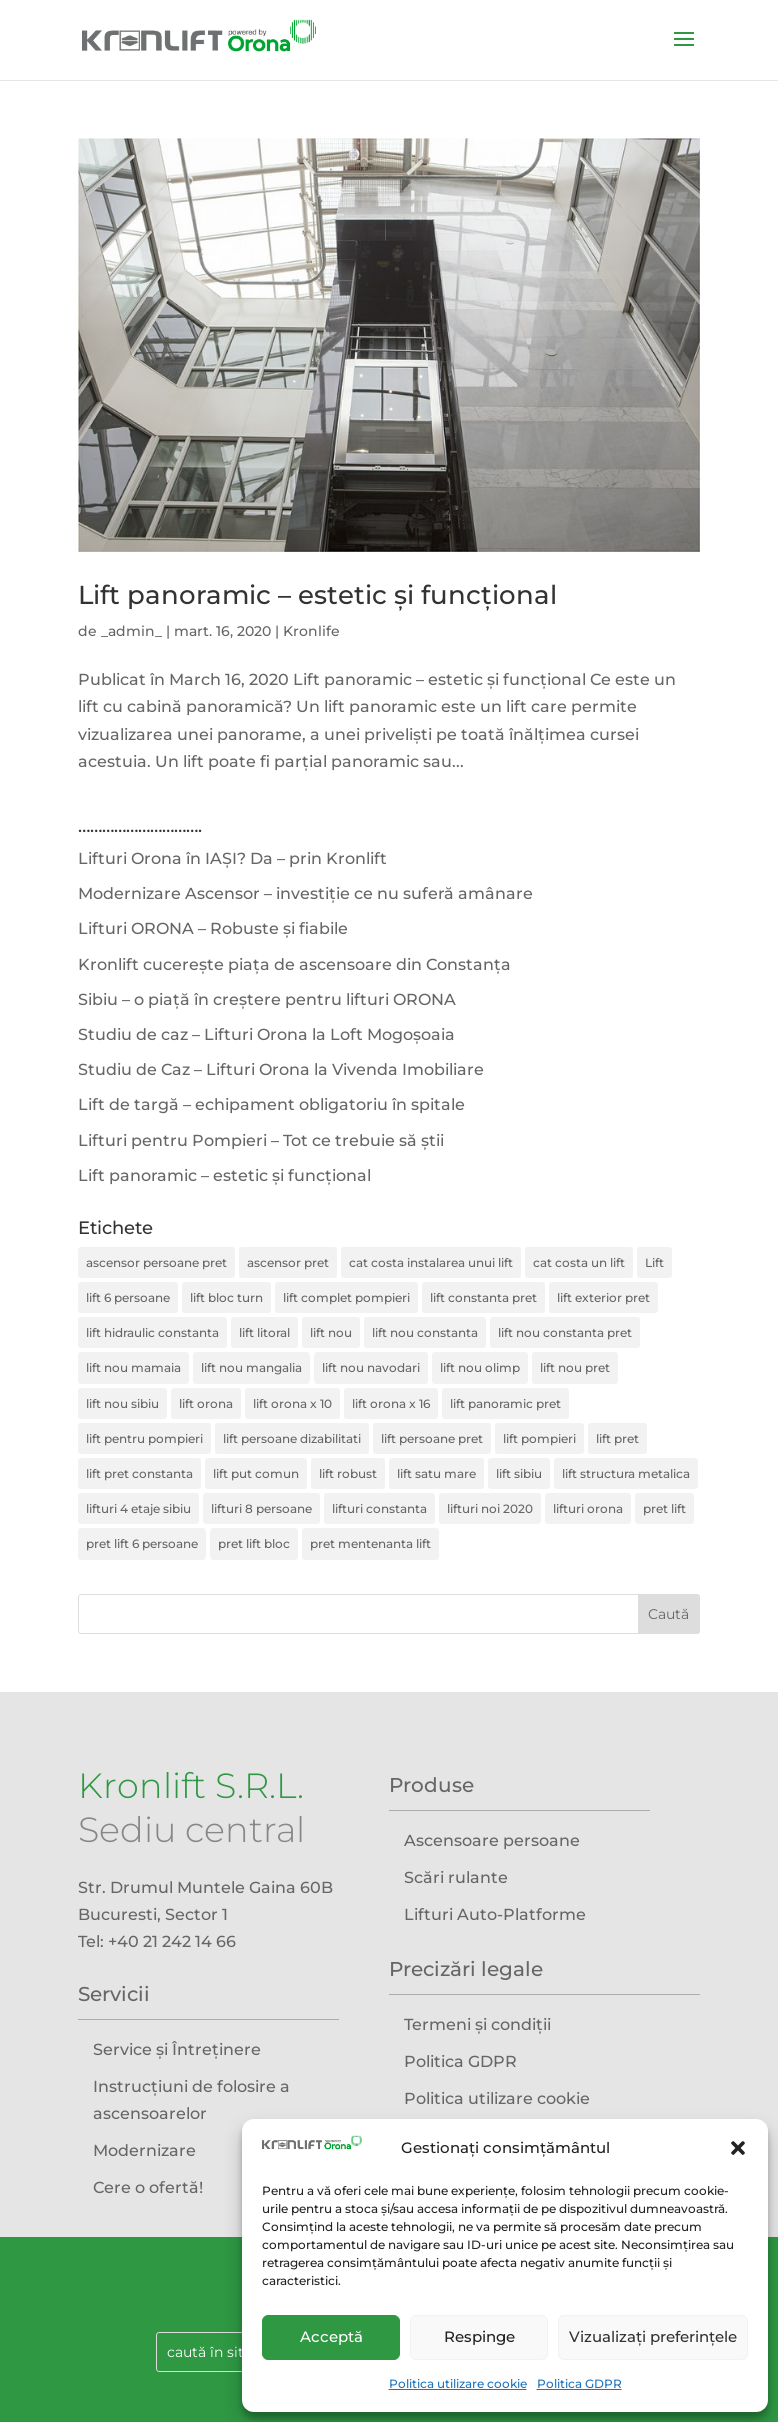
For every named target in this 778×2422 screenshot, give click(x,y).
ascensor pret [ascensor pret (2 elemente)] (288, 1262)
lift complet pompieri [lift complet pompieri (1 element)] (346, 1297)
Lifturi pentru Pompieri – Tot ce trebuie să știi (261, 1140)
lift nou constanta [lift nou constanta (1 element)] (425, 1332)
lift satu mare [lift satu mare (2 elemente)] (436, 1473)
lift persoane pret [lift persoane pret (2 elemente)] (432, 1438)
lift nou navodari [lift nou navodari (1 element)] (371, 1367)
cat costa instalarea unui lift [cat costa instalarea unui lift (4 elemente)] (431, 1262)
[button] (738, 2148)
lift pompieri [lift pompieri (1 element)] (539, 1438)
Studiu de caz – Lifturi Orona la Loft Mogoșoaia (266, 1034)
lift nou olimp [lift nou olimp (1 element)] (480, 1367)
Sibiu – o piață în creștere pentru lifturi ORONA (267, 999)
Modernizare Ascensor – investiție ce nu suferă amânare (305, 893)
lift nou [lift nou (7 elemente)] (331, 1332)
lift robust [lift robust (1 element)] (348, 1473)
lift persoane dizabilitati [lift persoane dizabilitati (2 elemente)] (292, 1438)
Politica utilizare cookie (458, 2383)
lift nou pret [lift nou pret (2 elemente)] (575, 1367)
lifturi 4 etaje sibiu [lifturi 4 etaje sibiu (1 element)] (138, 1508)
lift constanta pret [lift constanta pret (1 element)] (483, 1297)
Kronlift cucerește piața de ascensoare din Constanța (294, 964)
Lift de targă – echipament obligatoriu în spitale (271, 1104)
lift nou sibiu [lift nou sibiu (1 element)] (122, 1403)
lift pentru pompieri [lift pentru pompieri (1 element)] (144, 1438)
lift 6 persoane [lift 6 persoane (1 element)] (128, 1297)
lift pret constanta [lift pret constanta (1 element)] (139, 1473)
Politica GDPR (579, 2383)
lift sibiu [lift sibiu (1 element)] (519, 1473)
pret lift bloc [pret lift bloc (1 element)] (254, 1543)
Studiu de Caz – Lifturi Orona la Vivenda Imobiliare (281, 1069)
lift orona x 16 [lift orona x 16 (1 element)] (391, 1403)
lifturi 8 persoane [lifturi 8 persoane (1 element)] (261, 1508)
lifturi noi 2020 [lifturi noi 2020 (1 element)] (490, 1508)
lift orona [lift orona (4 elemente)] (206, 1403)
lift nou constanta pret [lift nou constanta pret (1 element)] (565, 1332)
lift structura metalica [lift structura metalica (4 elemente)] (626, 1473)
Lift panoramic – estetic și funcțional (317, 595)
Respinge (479, 2336)
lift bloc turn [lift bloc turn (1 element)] (226, 1297)
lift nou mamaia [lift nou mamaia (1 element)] (133, 1367)
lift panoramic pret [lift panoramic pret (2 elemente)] (505, 1403)
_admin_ (131, 631)
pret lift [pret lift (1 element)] (664, 1508)
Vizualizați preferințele (653, 2336)
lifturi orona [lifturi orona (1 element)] (588, 1508)
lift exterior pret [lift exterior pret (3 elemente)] (603, 1297)
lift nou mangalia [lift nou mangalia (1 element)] (251, 1367)
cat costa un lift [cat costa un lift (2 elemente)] (579, 1262)
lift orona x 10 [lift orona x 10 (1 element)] (292, 1403)
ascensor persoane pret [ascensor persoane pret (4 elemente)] (156, 1262)
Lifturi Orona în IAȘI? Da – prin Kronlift (232, 858)
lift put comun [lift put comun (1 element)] (256, 1473)
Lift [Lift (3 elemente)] (654, 1262)
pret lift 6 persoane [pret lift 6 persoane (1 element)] (142, 1543)
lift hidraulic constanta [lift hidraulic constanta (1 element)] (152, 1332)
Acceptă (331, 2336)
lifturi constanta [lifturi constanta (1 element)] (379, 1508)
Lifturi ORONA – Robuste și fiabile (213, 928)
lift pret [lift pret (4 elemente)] (617, 1438)
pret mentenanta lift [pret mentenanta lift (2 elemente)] (370, 1543)
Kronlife (311, 631)
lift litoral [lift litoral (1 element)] (264, 1332)
